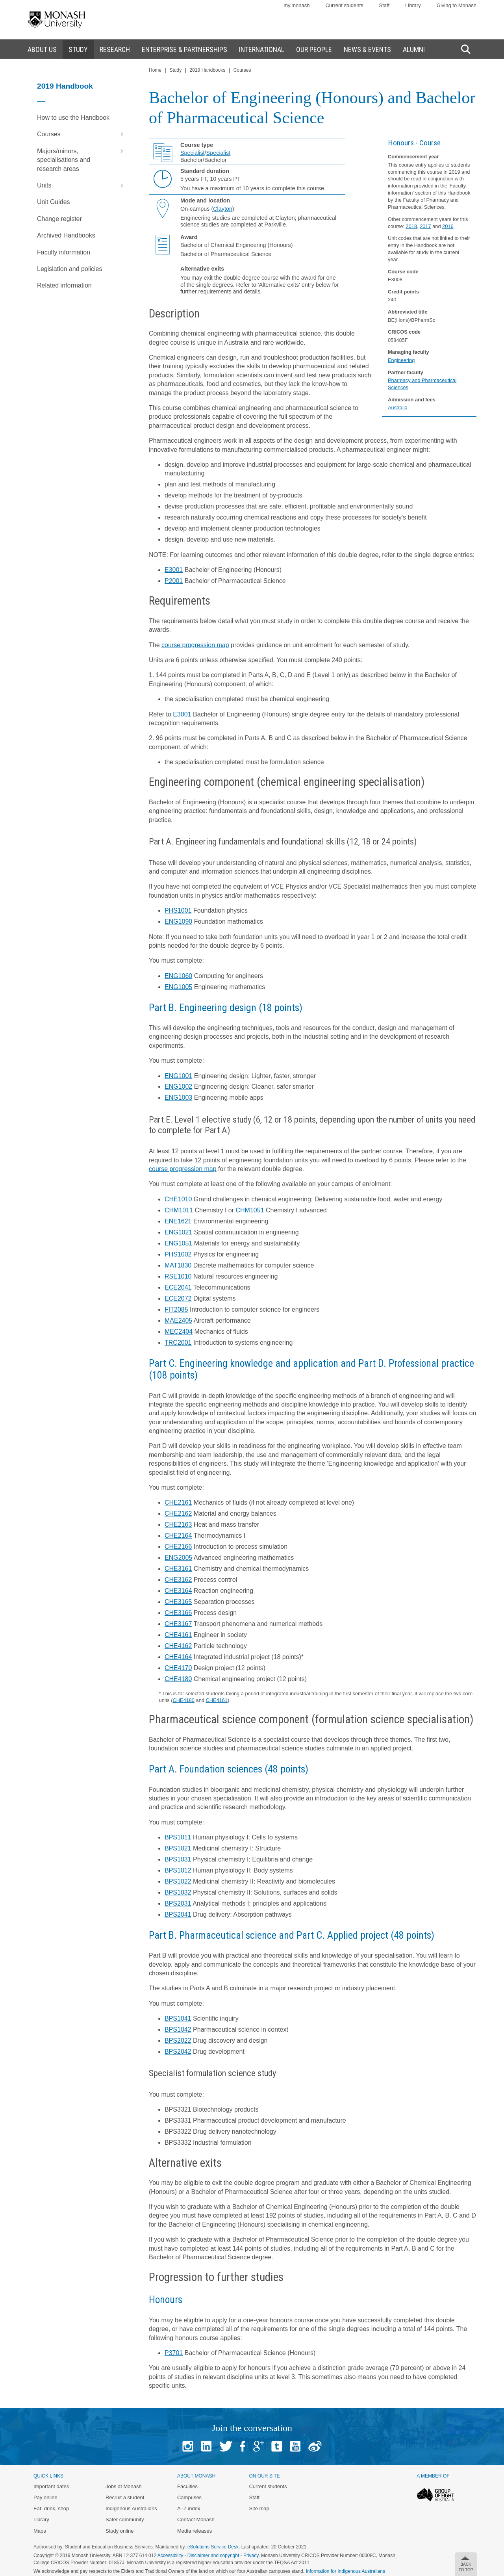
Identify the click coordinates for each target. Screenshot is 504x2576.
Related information (64, 285)
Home (155, 70)
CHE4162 (178, 1645)
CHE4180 (178, 1679)
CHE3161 (178, 1568)
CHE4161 (178, 1634)
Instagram (187, 2446)
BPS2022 (178, 2040)
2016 (447, 226)
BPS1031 (178, 1859)
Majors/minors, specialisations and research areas (82, 157)
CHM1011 (179, 1210)
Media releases (194, 2531)
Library (413, 5)
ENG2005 (178, 1557)
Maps (39, 2531)
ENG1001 (178, 1076)
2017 (425, 226)
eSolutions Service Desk (213, 2547)
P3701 (174, 2353)
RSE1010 (178, 1276)
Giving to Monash (456, 5)
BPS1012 (178, 1870)
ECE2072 (178, 1298)
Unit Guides (53, 202)
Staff (384, 5)
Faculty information (63, 252)
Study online (120, 2531)
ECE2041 (178, 1287)
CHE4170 (178, 1668)
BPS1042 (178, 2029)
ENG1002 (178, 1086)
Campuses (189, 2497)
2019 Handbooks (208, 70)
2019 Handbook (65, 86)
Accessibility (170, 2555)
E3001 (174, 569)
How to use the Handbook (73, 117)
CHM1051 (250, 1210)
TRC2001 (178, 1342)
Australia (398, 407)
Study (175, 70)
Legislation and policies (69, 268)
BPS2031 (178, 1903)
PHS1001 (178, 910)
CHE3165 (178, 1601)
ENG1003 (178, 1097)
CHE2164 (178, 1535)
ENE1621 (178, 1221)
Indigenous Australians (131, 2508)
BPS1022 (178, 1881)
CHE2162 (178, 1513)
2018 (411, 226)
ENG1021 (178, 1232)
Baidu (315, 2446)
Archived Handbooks (66, 235)
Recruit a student (125, 2497)
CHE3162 (178, 1579)
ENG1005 (178, 987)
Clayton (222, 209)
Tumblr (276, 2446)
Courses (82, 134)
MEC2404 (179, 1331)
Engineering (401, 360)
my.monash (296, 5)
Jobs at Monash (124, 2486)
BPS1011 (178, 1837)
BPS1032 (178, 1892)
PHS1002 (178, 1254)
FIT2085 (176, 1309)
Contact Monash (196, 2519)
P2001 (174, 580)
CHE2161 (178, 1502)
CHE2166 (178, 1546)
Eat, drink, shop (51, 2508)
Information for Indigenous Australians (345, 2571)
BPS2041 (178, 1914)
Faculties (187, 2486)
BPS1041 (178, 2018)
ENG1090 (178, 921)
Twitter (225, 2446)
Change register (59, 218)
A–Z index (188, 2508)
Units (82, 185)
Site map (259, 2508)
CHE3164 (178, 1590)
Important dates (51, 2486)
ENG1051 (178, 1243)
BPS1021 (178, 1848)
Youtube (295, 2446)
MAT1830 (178, 1265)
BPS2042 (178, 2051)
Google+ (258, 2446)
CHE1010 (178, 1199)
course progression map (195, 645)
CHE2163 (178, 1524)
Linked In (206, 2446)
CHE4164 (178, 1657)
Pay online (45, 2497)
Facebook (242, 2446)
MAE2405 (178, 1320)
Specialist (192, 153)
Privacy (250, 2555)
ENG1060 (178, 975)
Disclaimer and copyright (213, 2555)
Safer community (125, 2519)
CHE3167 (178, 1623)
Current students (344, 5)
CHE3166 (178, 1612)
